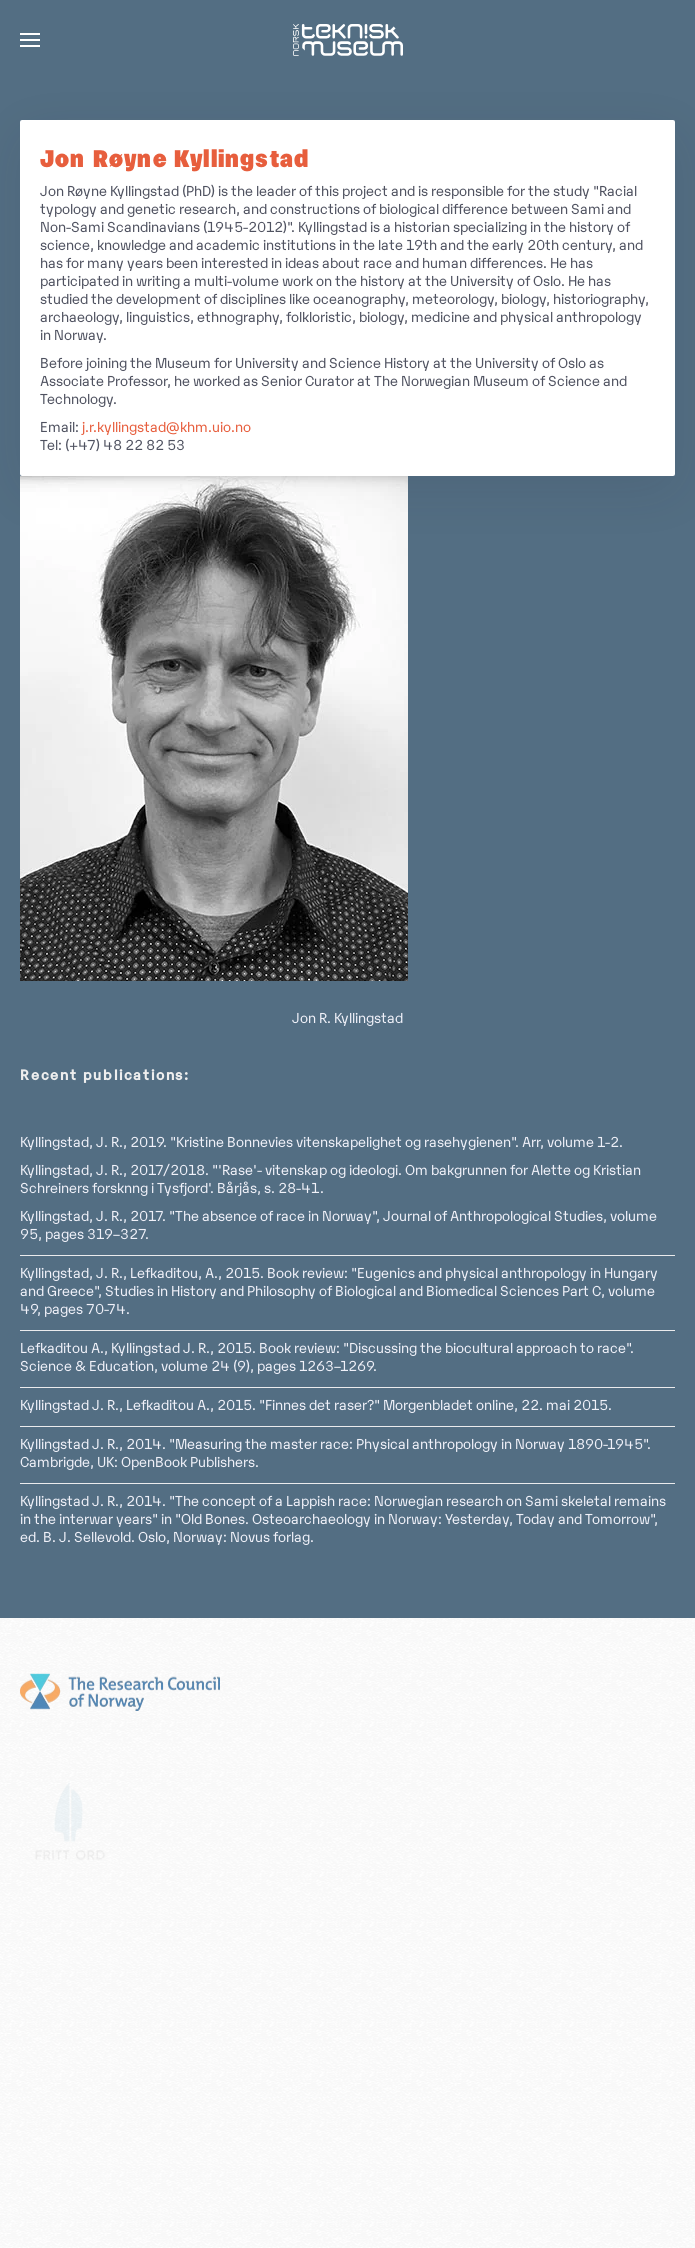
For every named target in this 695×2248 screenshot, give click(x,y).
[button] (30, 40)
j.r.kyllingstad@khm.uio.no (166, 428)
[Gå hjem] (348, 40)
